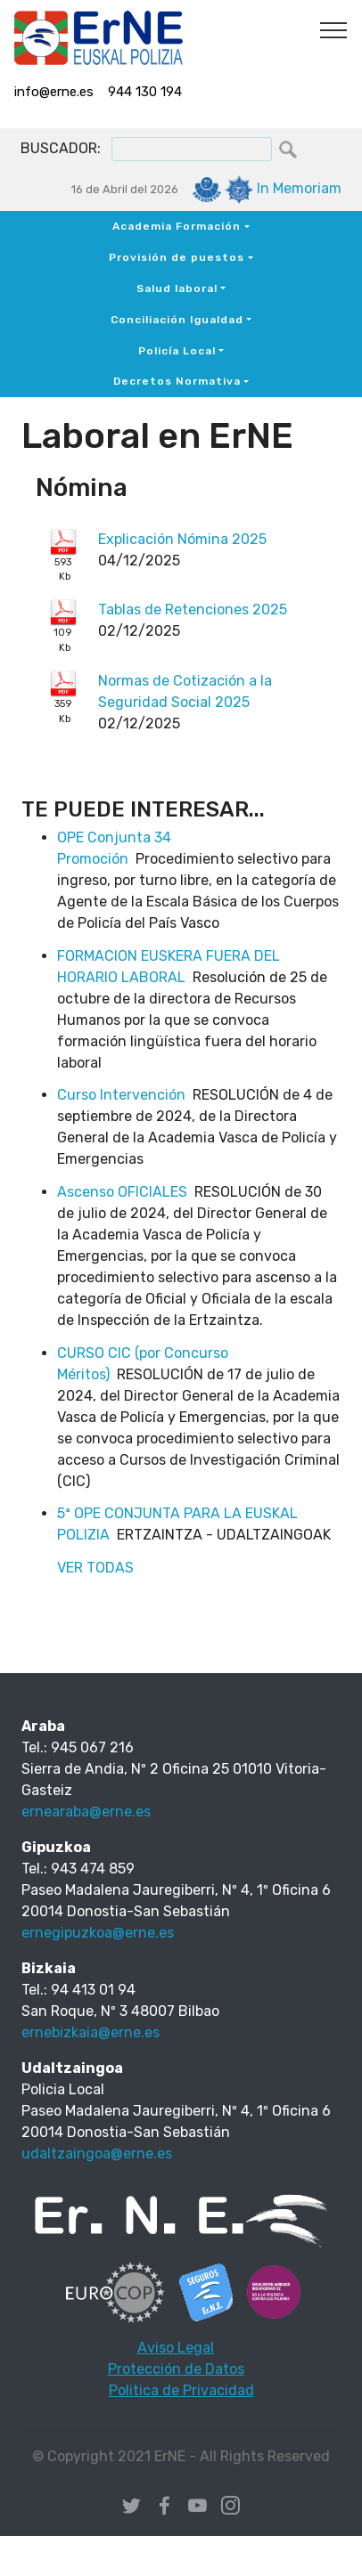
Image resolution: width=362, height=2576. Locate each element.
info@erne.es (54, 92)
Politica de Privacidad (181, 2390)
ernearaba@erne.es (86, 1811)
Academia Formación (176, 226)
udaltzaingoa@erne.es (96, 2153)
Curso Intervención (121, 1094)
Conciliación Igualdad (177, 319)
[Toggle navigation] (334, 29)
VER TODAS (95, 1567)
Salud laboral (177, 288)
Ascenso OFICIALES (122, 1191)
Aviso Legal (175, 2347)
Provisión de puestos (176, 257)
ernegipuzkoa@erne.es (97, 1932)
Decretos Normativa (177, 381)
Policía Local (177, 351)
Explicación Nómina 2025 (182, 539)
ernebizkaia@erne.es (90, 2032)
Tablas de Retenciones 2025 (192, 609)
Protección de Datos (176, 2369)
